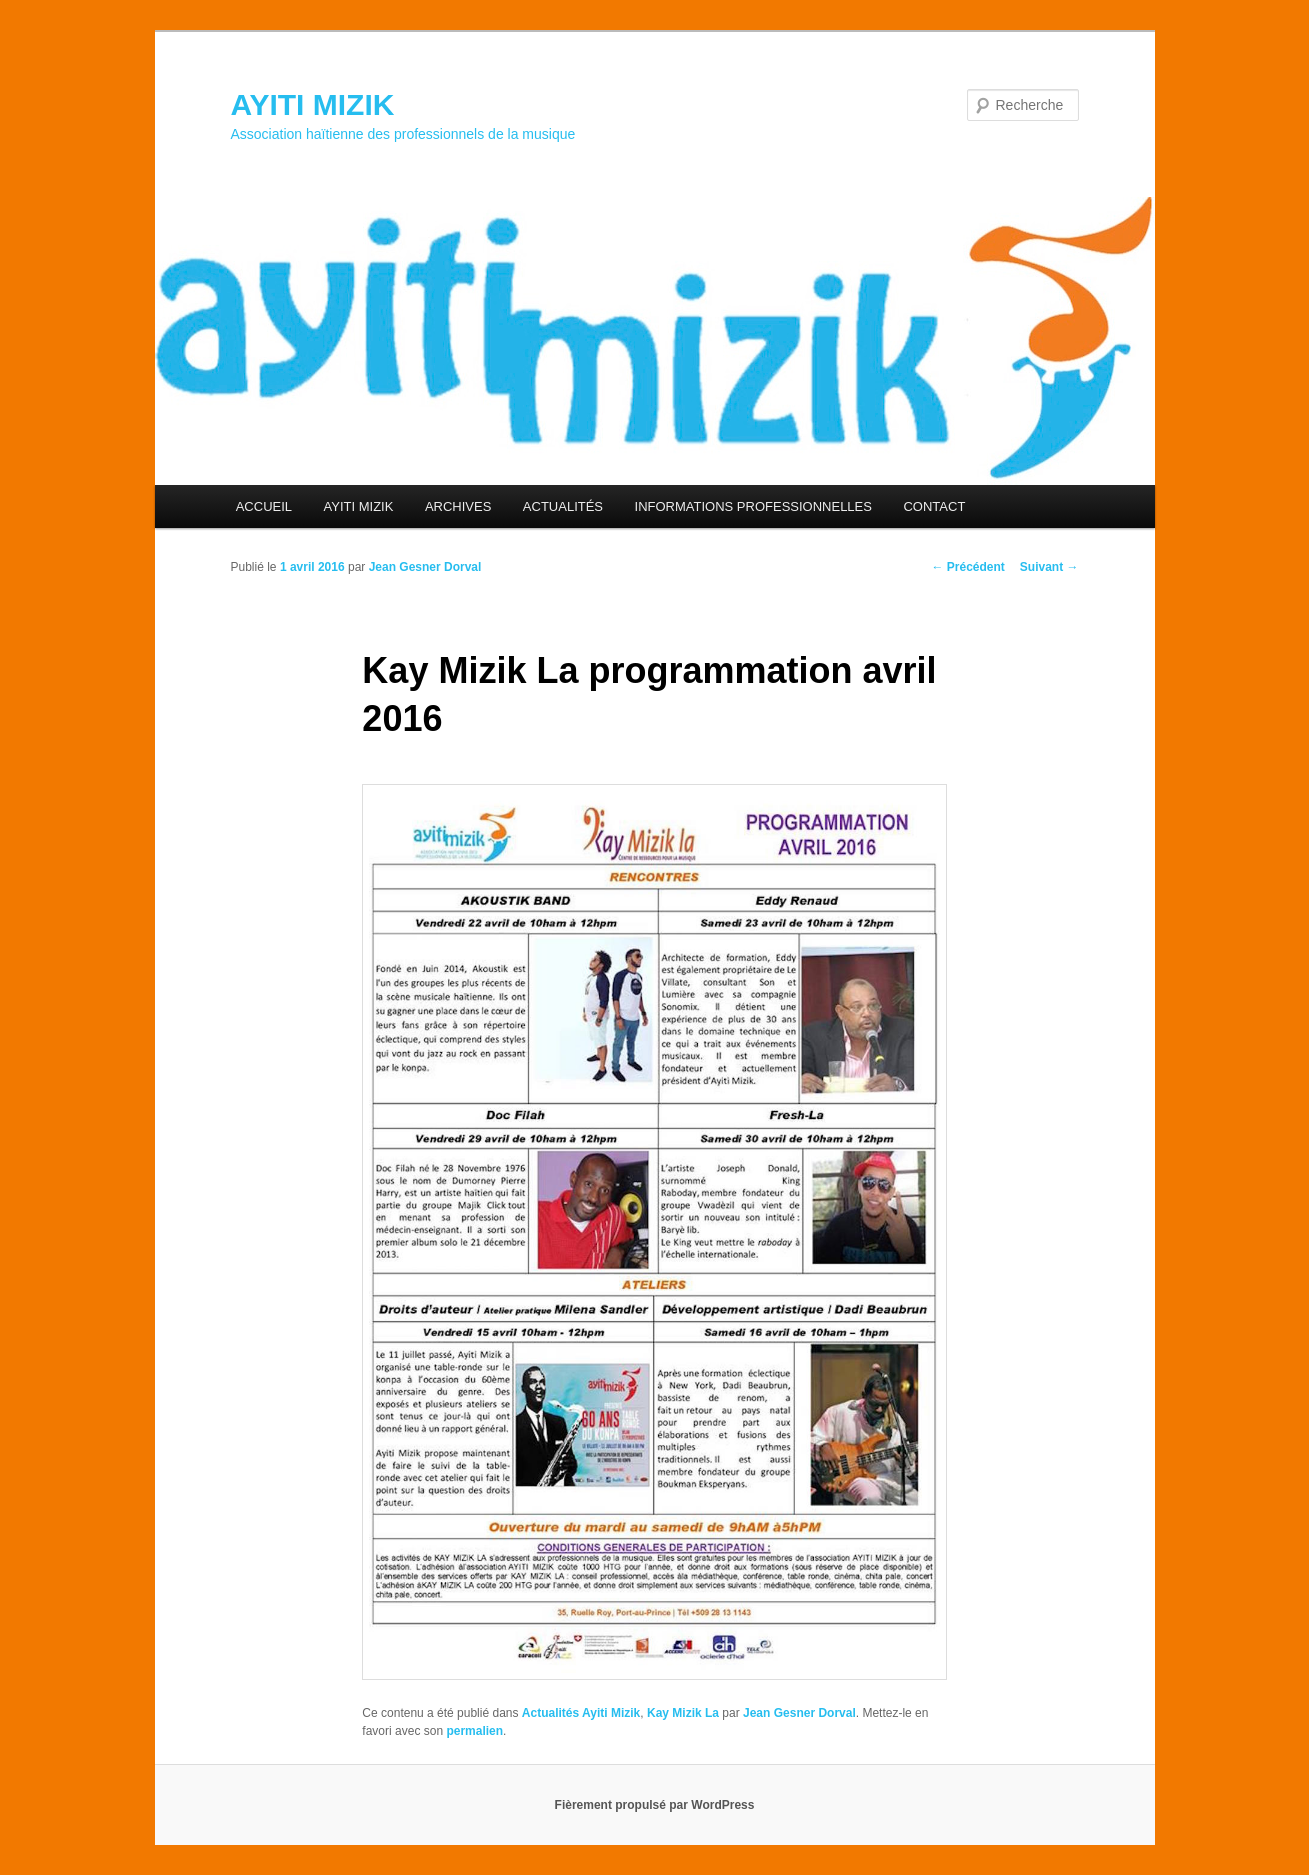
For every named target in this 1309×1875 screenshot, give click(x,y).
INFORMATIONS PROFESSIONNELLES (753, 506)
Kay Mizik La (683, 1713)
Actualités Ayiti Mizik (581, 1713)
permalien (474, 1731)
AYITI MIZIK (313, 104)
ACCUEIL (264, 506)
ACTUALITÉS (563, 506)
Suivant (1049, 567)
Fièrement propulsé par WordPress (655, 1805)
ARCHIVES (458, 506)
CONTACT (934, 506)
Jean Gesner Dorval (425, 567)
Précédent (967, 567)
